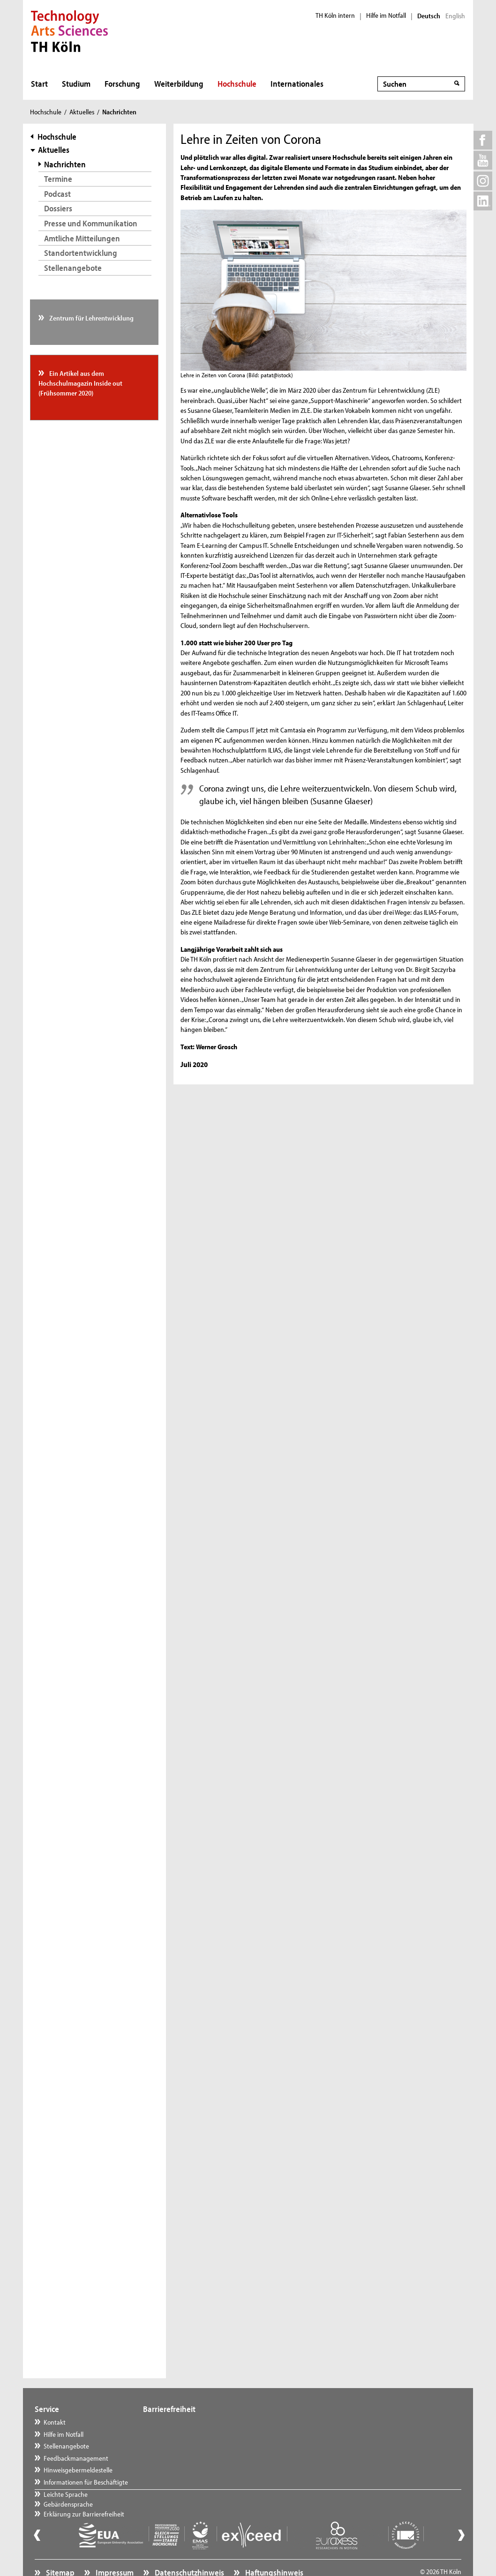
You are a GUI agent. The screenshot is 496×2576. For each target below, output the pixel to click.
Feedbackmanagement (76, 2458)
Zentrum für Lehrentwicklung (91, 318)
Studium (76, 83)
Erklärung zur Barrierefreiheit (192, 2446)
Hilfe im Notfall (386, 15)
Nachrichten (65, 164)
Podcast (57, 193)
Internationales (297, 83)
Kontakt (55, 2422)
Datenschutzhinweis (188, 2550)
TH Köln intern (335, 15)
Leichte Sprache (174, 2422)
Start (39, 83)
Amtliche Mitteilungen (82, 238)
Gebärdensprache (177, 2434)
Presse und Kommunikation (90, 223)
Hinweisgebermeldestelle (78, 2469)
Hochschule (237, 83)
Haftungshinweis (273, 2550)
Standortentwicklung (80, 252)
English (455, 16)
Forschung (122, 83)
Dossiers (58, 208)
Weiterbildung (178, 83)
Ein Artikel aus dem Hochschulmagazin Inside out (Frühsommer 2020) (80, 383)
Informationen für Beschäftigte (86, 2482)
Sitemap (60, 2550)
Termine (58, 178)
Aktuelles (81, 111)
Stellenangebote (73, 267)
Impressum (114, 2550)
